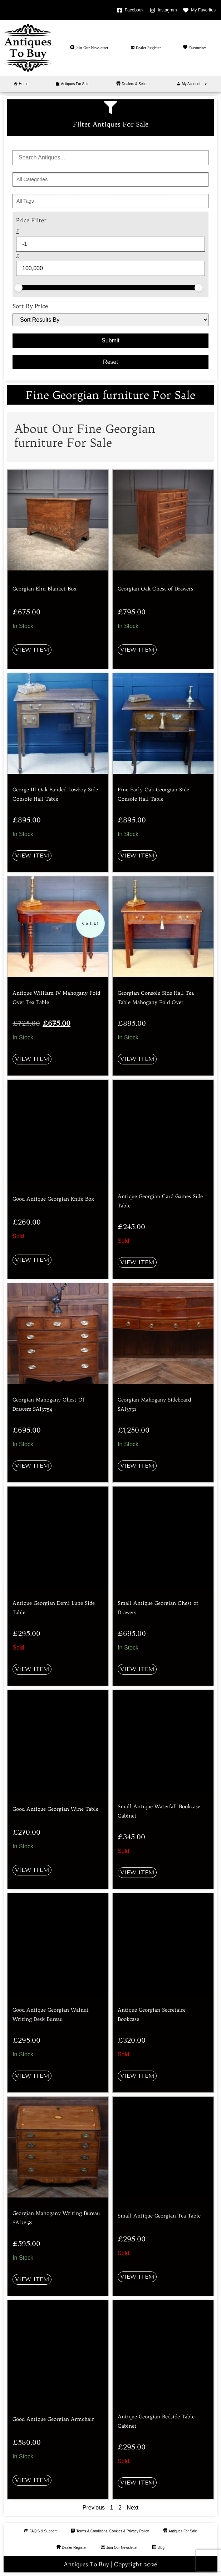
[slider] (18, 287)
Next (132, 2508)
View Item (32, 649)
